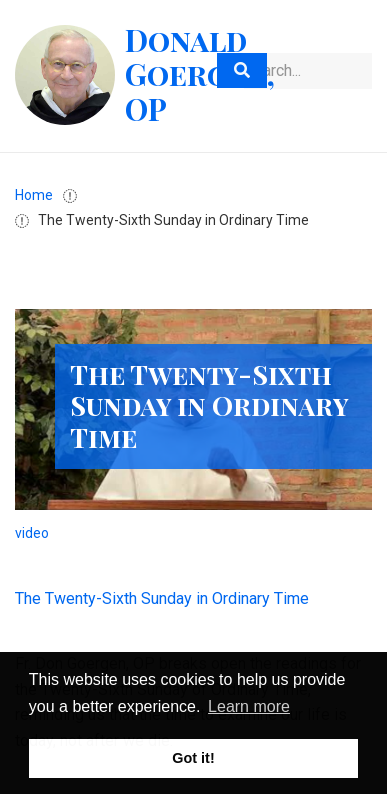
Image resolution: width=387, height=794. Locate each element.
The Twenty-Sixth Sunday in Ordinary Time (162, 598)
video (32, 533)
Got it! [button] (193, 758)
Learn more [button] (249, 706)
